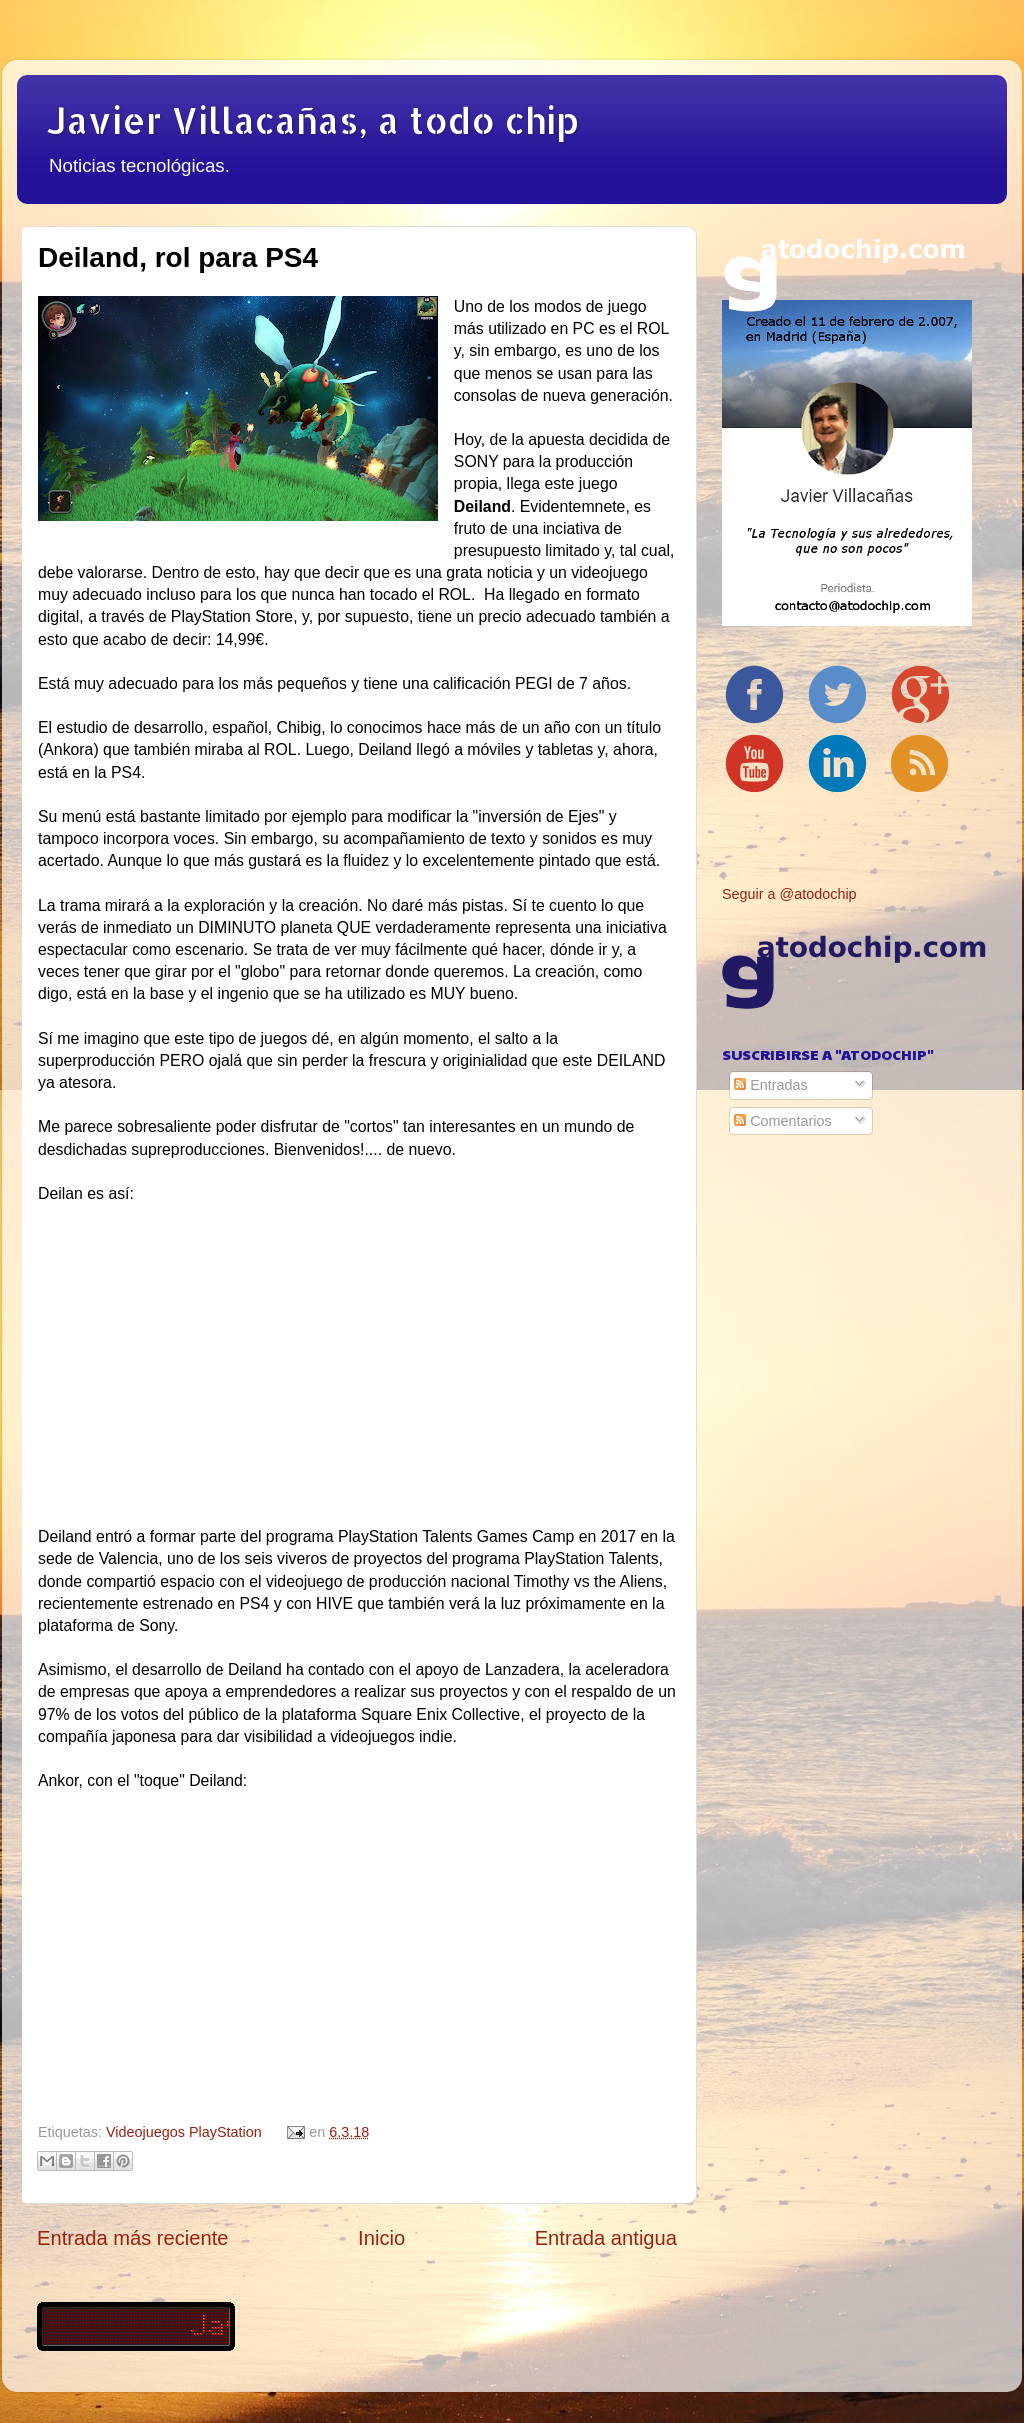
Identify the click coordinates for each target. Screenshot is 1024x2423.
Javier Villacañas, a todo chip (313, 120)
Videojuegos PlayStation (184, 2132)
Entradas (771, 1085)
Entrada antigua (606, 2238)
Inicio (381, 2238)
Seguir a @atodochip (789, 894)
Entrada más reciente (133, 2238)
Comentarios (783, 1121)
